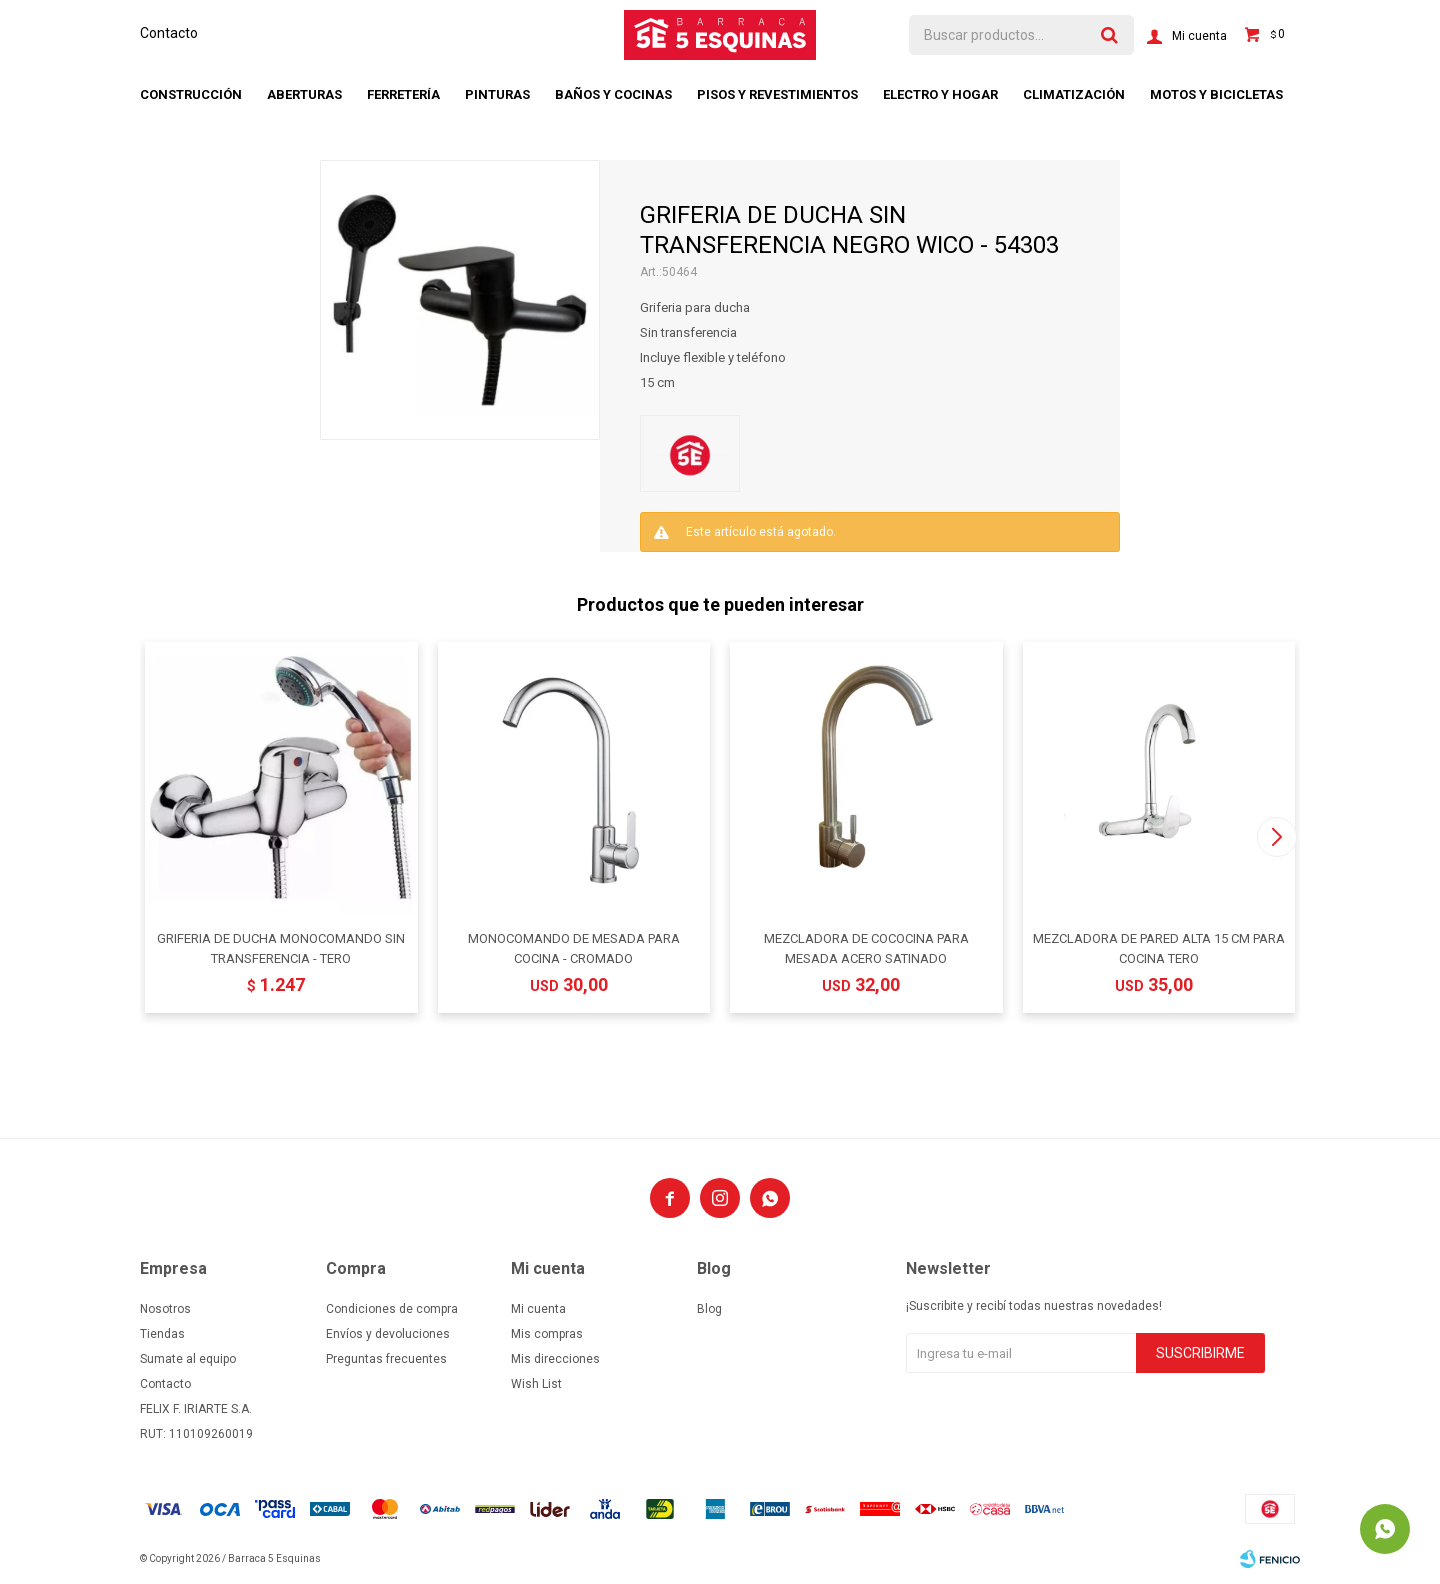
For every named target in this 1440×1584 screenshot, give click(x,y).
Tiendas (162, 1334)
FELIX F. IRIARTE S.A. (196, 1409)
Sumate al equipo (188, 1359)
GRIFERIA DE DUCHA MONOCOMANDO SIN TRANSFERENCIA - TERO (281, 948)
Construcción (191, 94)
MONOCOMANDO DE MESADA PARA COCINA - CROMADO (574, 948)
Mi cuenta (538, 1309)
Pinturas (497, 94)
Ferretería (403, 94)
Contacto (169, 33)
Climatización (1074, 94)
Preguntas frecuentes (386, 1359)
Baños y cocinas (613, 94)
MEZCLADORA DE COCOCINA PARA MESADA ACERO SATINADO (866, 948)
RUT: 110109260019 (196, 1434)
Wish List (536, 1384)
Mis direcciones (555, 1359)
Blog (709, 1309)
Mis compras (547, 1334)
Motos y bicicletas (1216, 94)
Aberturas (304, 94)
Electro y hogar (940, 94)
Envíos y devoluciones (388, 1334)
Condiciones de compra (392, 1309)
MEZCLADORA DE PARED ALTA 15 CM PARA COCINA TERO (1159, 948)
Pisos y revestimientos (777, 94)
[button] (1276, 837)
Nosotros (165, 1309)
